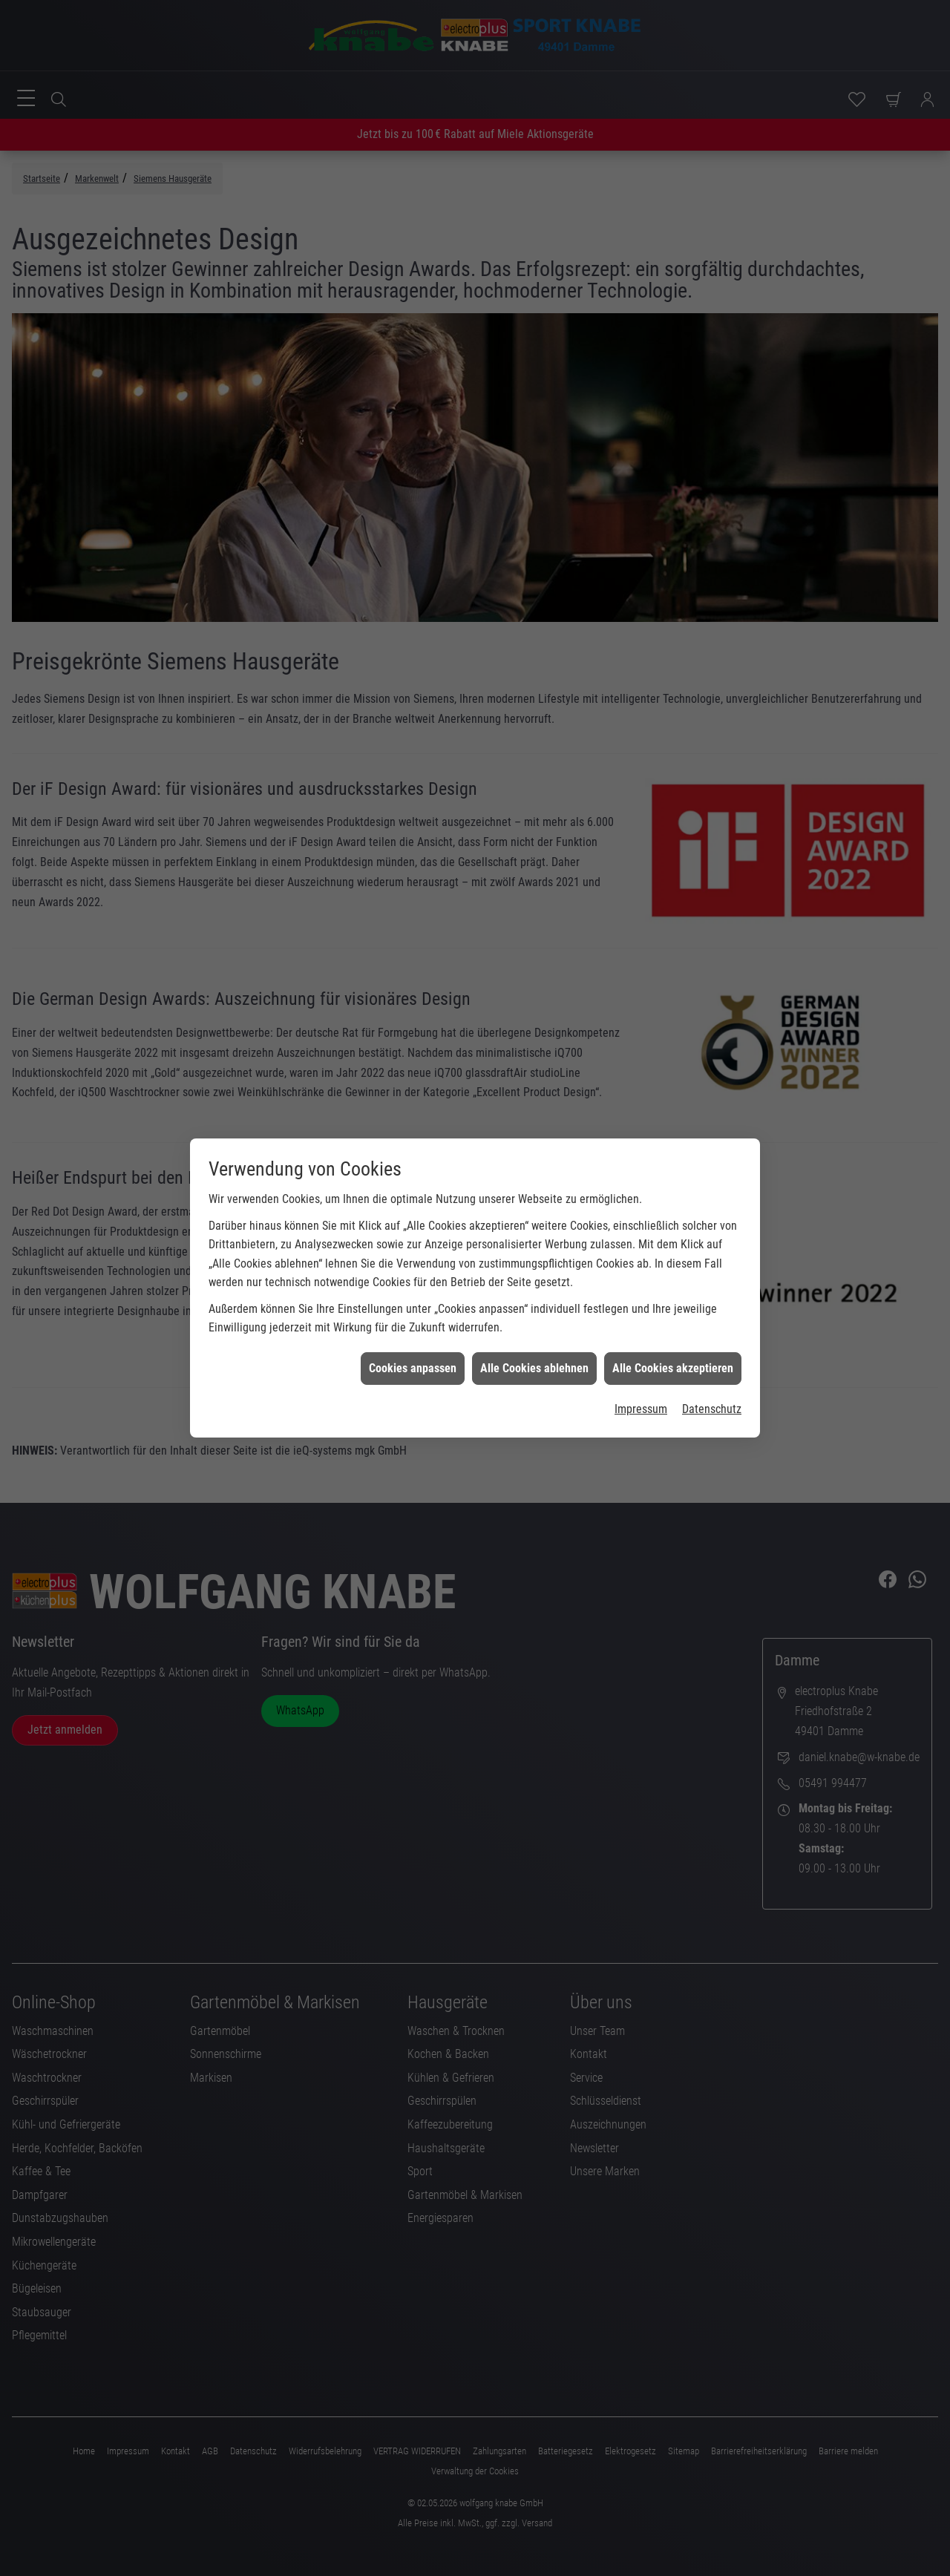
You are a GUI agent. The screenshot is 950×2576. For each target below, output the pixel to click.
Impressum (641, 1208)
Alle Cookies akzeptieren (672, 1167)
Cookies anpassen (412, 1167)
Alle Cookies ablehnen (534, 1167)
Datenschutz (711, 1208)
